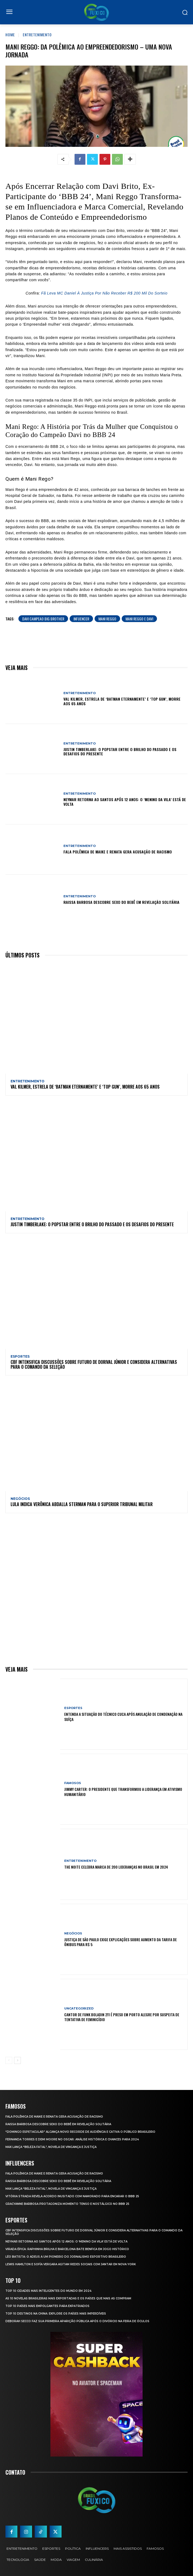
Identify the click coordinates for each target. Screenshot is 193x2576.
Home (10, 34)
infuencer (81, 619)
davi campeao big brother (43, 619)
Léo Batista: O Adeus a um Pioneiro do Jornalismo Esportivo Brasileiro (65, 2256)
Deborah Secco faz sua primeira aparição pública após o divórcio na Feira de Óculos (77, 2321)
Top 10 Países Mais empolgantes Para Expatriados (47, 2306)
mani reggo (107, 619)
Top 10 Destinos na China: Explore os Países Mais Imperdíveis (55, 2313)
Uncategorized (79, 2008)
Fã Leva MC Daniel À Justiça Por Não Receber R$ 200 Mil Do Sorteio (104, 293)
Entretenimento (37, 34)
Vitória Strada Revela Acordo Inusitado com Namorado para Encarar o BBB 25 (72, 2196)
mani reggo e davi (139, 619)
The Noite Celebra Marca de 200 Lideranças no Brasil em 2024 (116, 1867)
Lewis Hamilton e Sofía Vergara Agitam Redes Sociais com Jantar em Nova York (70, 2264)
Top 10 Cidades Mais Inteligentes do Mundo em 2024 (48, 2291)
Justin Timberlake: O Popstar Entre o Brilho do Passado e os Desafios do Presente (119, 751)
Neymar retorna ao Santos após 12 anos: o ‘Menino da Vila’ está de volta (124, 802)
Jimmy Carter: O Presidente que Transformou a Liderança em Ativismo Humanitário (123, 1791)
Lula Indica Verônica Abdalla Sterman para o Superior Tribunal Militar (82, 1504)
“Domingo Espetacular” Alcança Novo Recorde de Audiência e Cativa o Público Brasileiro (80, 2132)
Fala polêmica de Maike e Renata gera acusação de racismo (117, 852)
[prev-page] (8, 2060)
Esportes (20, 1356)
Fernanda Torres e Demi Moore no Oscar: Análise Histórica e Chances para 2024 (72, 2139)
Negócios (20, 1498)
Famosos (72, 1783)
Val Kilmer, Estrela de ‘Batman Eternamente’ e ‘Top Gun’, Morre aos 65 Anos (122, 701)
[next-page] (17, 2060)
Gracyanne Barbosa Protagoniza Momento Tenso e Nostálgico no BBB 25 (67, 2204)
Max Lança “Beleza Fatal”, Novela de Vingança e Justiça (51, 2147)
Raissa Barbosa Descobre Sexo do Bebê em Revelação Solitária (121, 902)
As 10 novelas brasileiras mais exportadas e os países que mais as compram (68, 2298)
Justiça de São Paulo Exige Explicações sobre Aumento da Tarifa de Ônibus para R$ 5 (120, 1942)
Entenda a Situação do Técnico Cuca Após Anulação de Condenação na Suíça (123, 1716)
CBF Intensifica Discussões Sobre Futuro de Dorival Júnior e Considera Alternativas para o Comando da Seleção (94, 1364)
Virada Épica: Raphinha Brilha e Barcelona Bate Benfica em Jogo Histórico (67, 2249)
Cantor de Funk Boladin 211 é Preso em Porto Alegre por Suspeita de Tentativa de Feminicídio (121, 2017)
